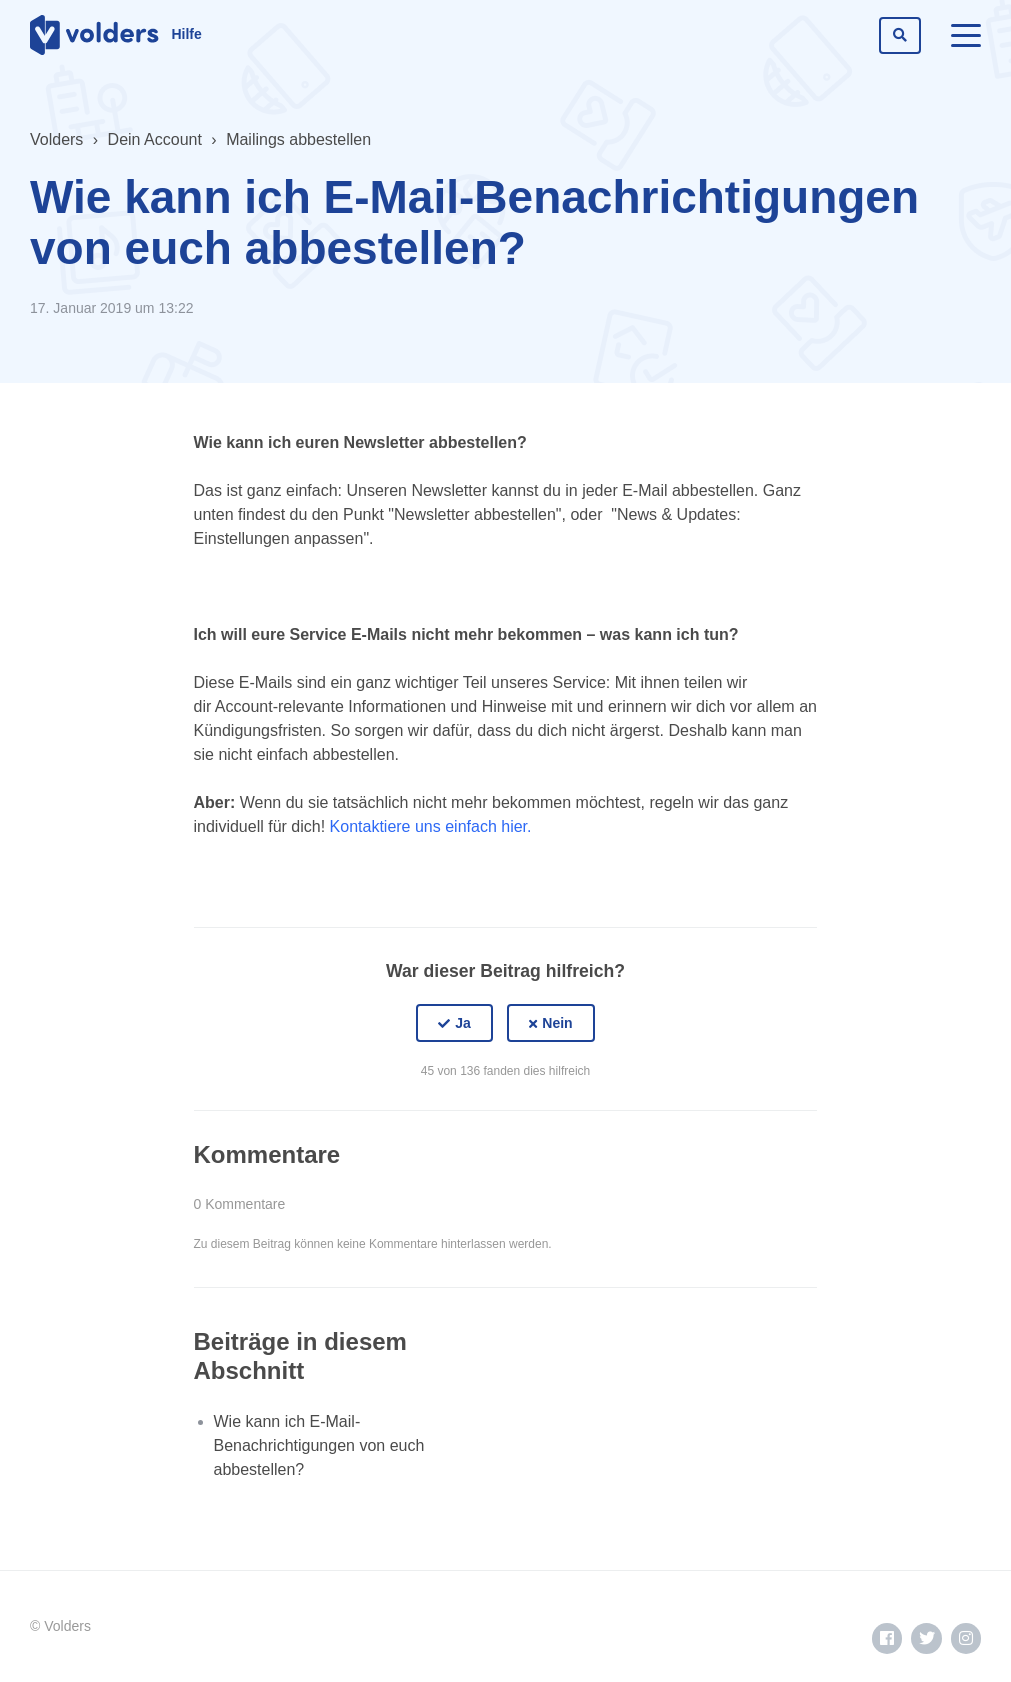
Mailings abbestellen (298, 139)
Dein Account (155, 139)
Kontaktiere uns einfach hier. (431, 826)
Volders (56, 139)
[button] (454, 1023)
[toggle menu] (966, 35)
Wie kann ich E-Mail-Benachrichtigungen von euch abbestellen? (319, 1445)
